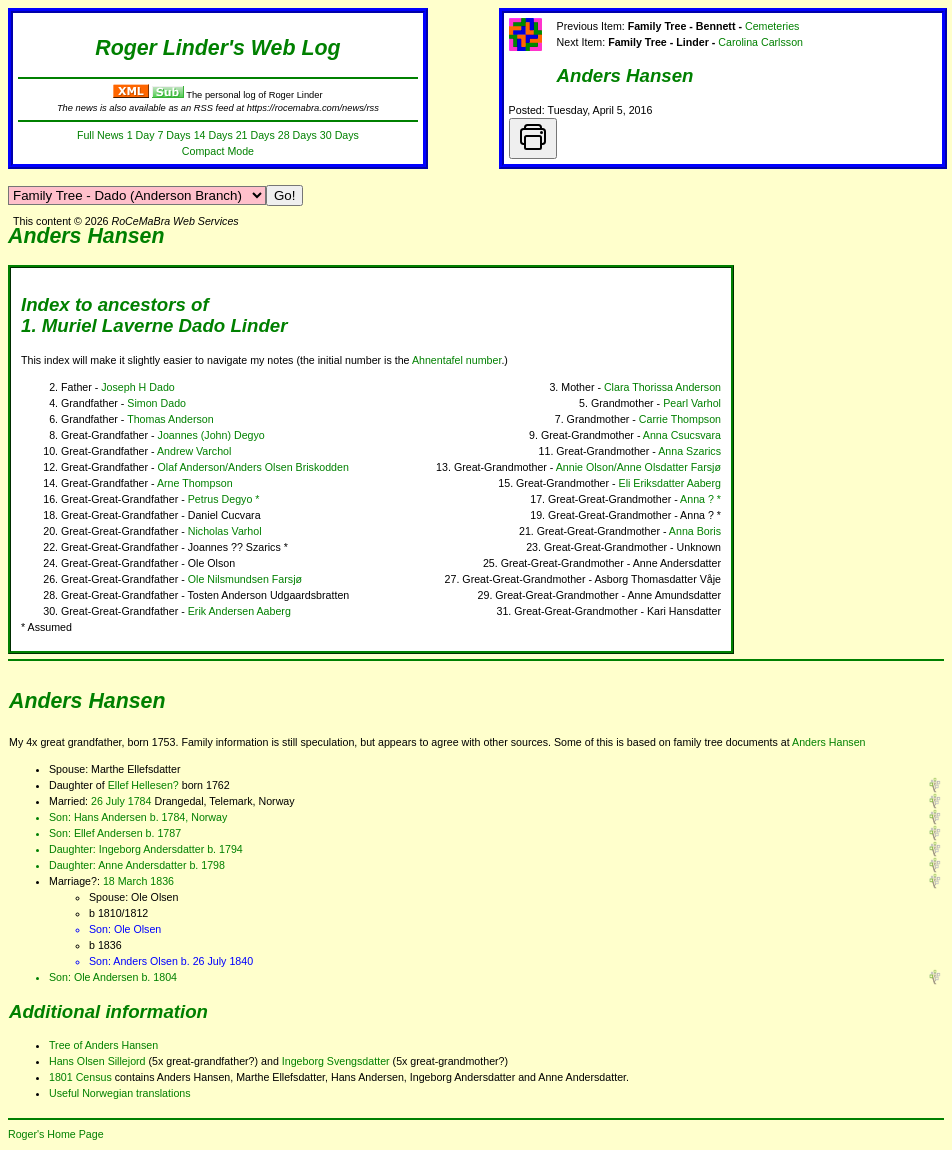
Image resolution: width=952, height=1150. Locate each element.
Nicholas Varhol (225, 531)
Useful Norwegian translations (120, 1093)
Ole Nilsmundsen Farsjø (245, 579)
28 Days (297, 135)
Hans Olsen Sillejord (97, 1061)
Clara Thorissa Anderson (662, 387)
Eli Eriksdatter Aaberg (670, 483)
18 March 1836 (138, 881)
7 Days (173, 135)
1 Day (141, 135)
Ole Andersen (106, 977)
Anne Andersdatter (142, 865)
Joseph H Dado (137, 387)
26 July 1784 (121, 801)
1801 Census (80, 1077)
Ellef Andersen (108, 833)
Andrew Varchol (194, 451)
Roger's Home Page (56, 1134)
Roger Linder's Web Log (217, 48)
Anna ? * (700, 499)
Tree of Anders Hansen (103, 1045)
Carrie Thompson (680, 419)
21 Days (255, 135)
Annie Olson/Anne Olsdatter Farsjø (638, 467)
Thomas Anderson (170, 419)
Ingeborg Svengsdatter (336, 1061)
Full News (100, 135)
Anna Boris (695, 531)
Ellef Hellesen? (143, 785)
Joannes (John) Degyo (211, 435)
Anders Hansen (625, 75)
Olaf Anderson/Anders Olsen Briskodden (253, 467)
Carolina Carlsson (760, 42)
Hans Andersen (110, 817)
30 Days (339, 135)
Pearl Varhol (692, 403)
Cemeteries (772, 26)
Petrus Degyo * (224, 499)
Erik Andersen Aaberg (239, 611)
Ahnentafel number (456, 360)
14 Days (213, 135)
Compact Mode (218, 151)
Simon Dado (156, 403)
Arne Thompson (195, 483)
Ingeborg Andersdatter (151, 849)
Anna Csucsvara (682, 435)
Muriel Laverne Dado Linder (165, 325)
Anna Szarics (689, 451)
